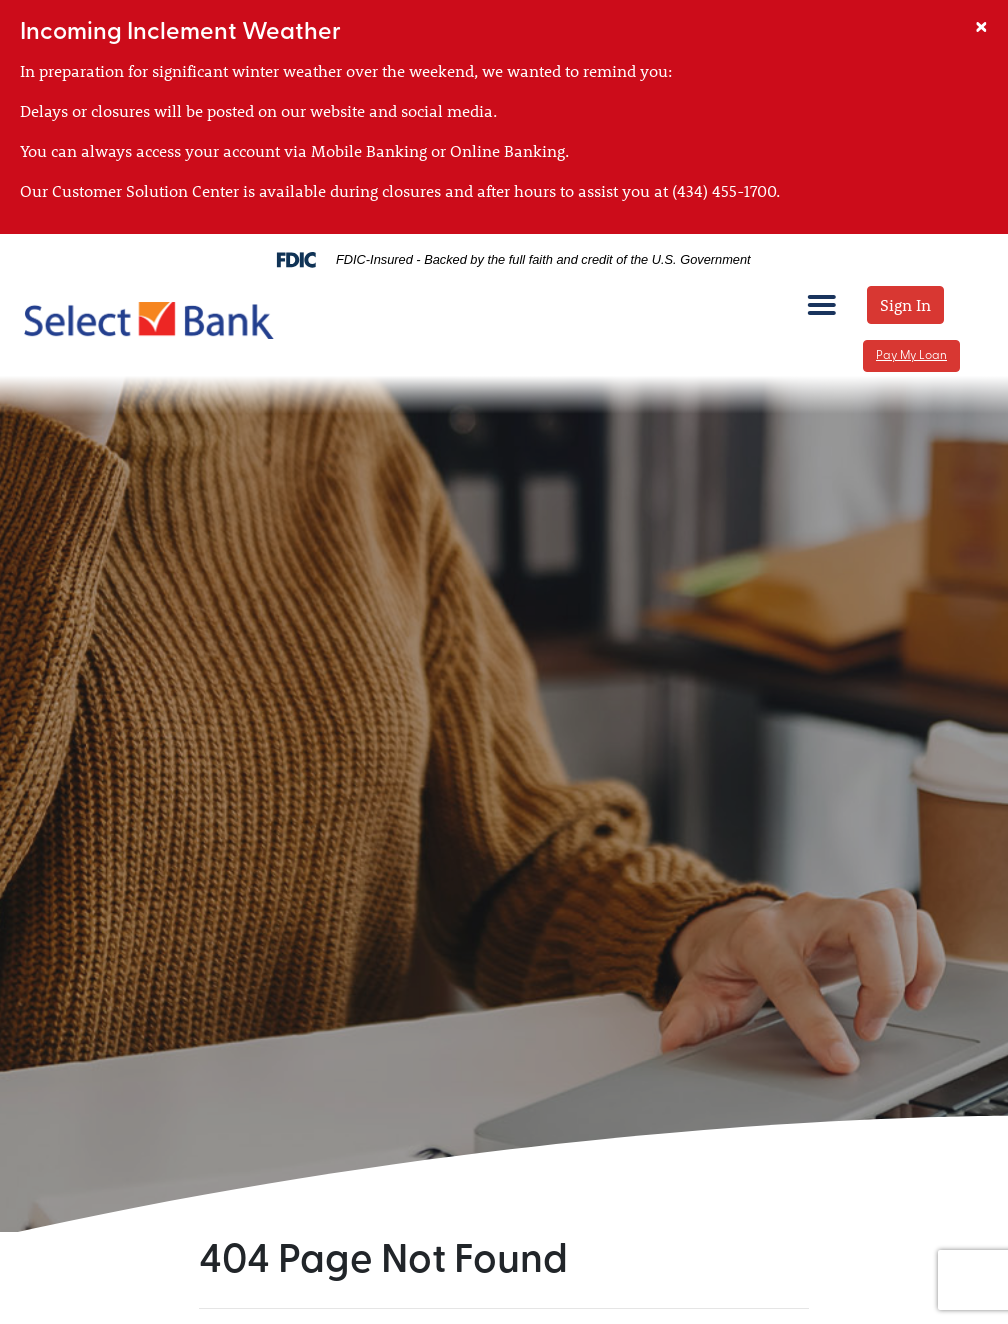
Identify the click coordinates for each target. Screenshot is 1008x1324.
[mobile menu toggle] (822, 304)
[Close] (981, 24)
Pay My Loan (911, 356)
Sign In (905, 304)
